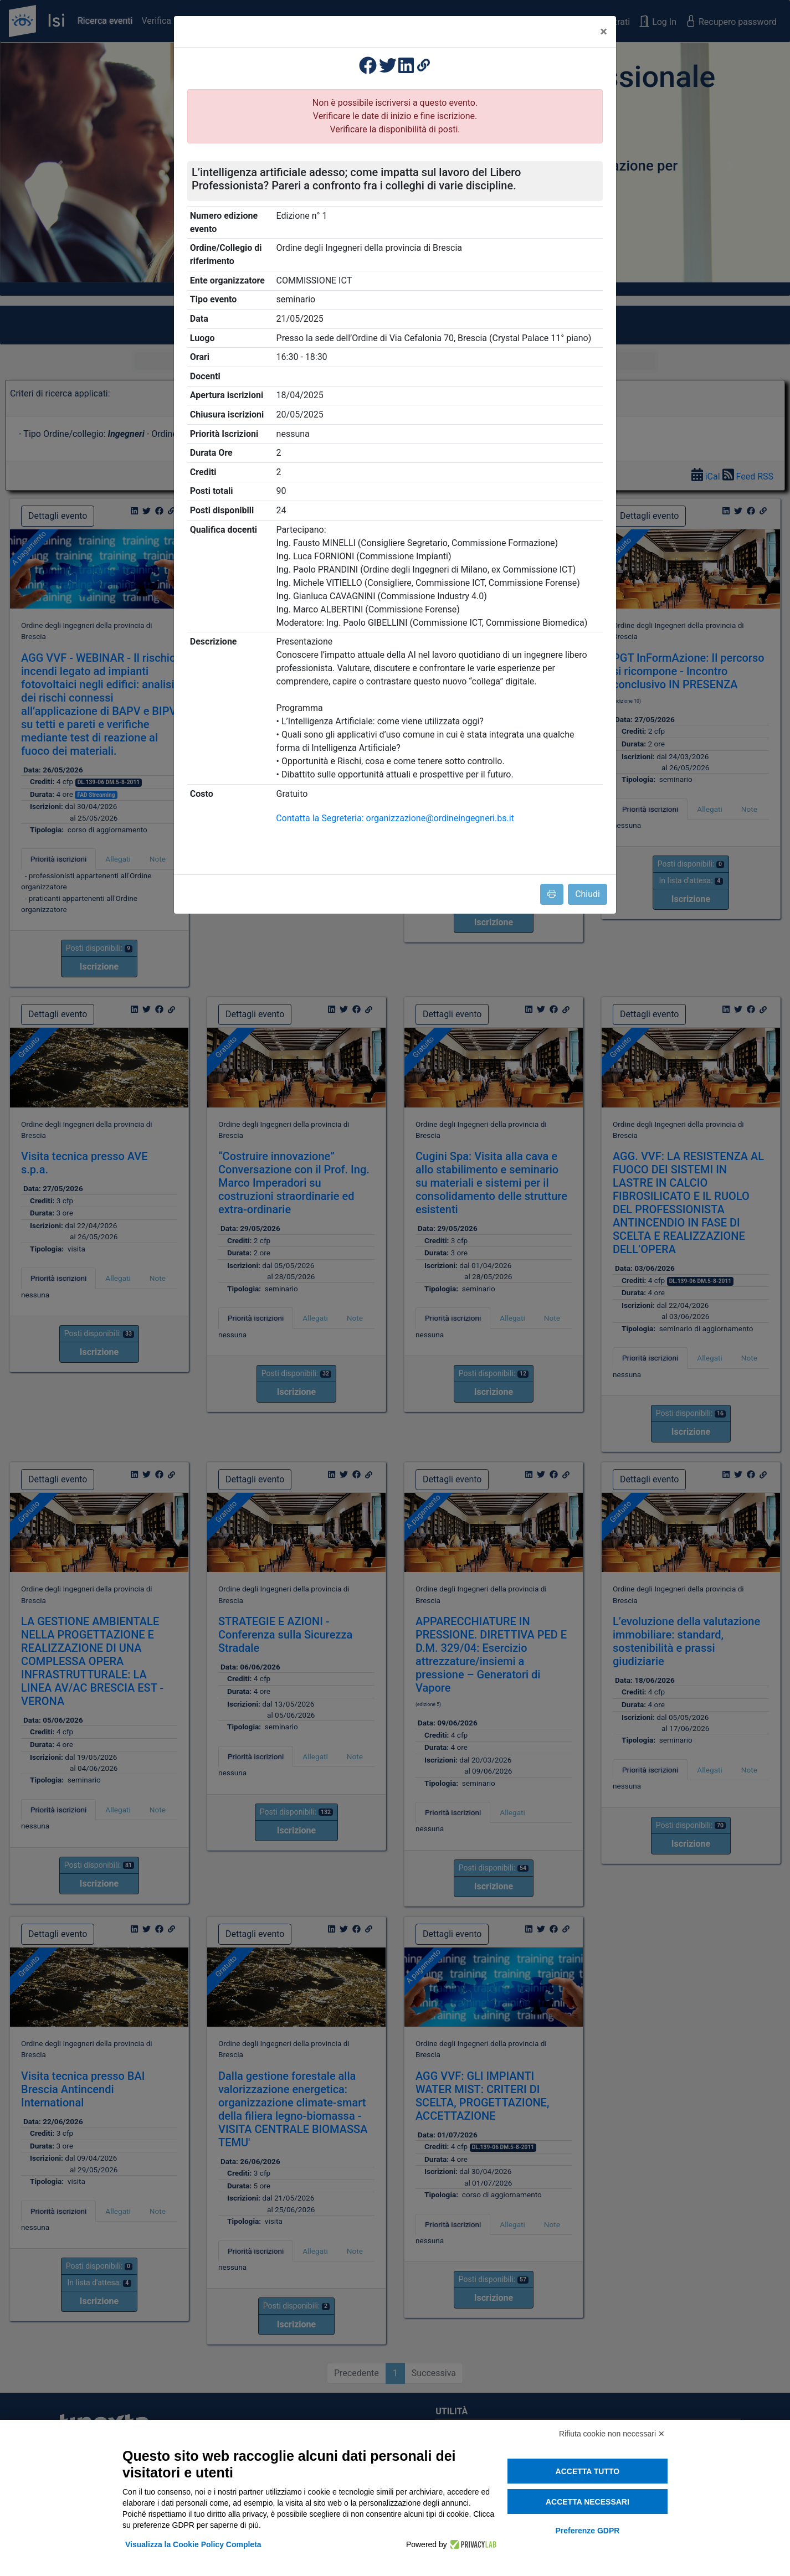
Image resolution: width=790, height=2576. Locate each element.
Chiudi (587, 894)
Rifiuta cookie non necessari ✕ (612, 2433)
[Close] (603, 31)
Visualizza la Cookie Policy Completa (193, 2544)
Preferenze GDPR (587, 2530)
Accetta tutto (588, 2471)
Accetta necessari (587, 2501)
